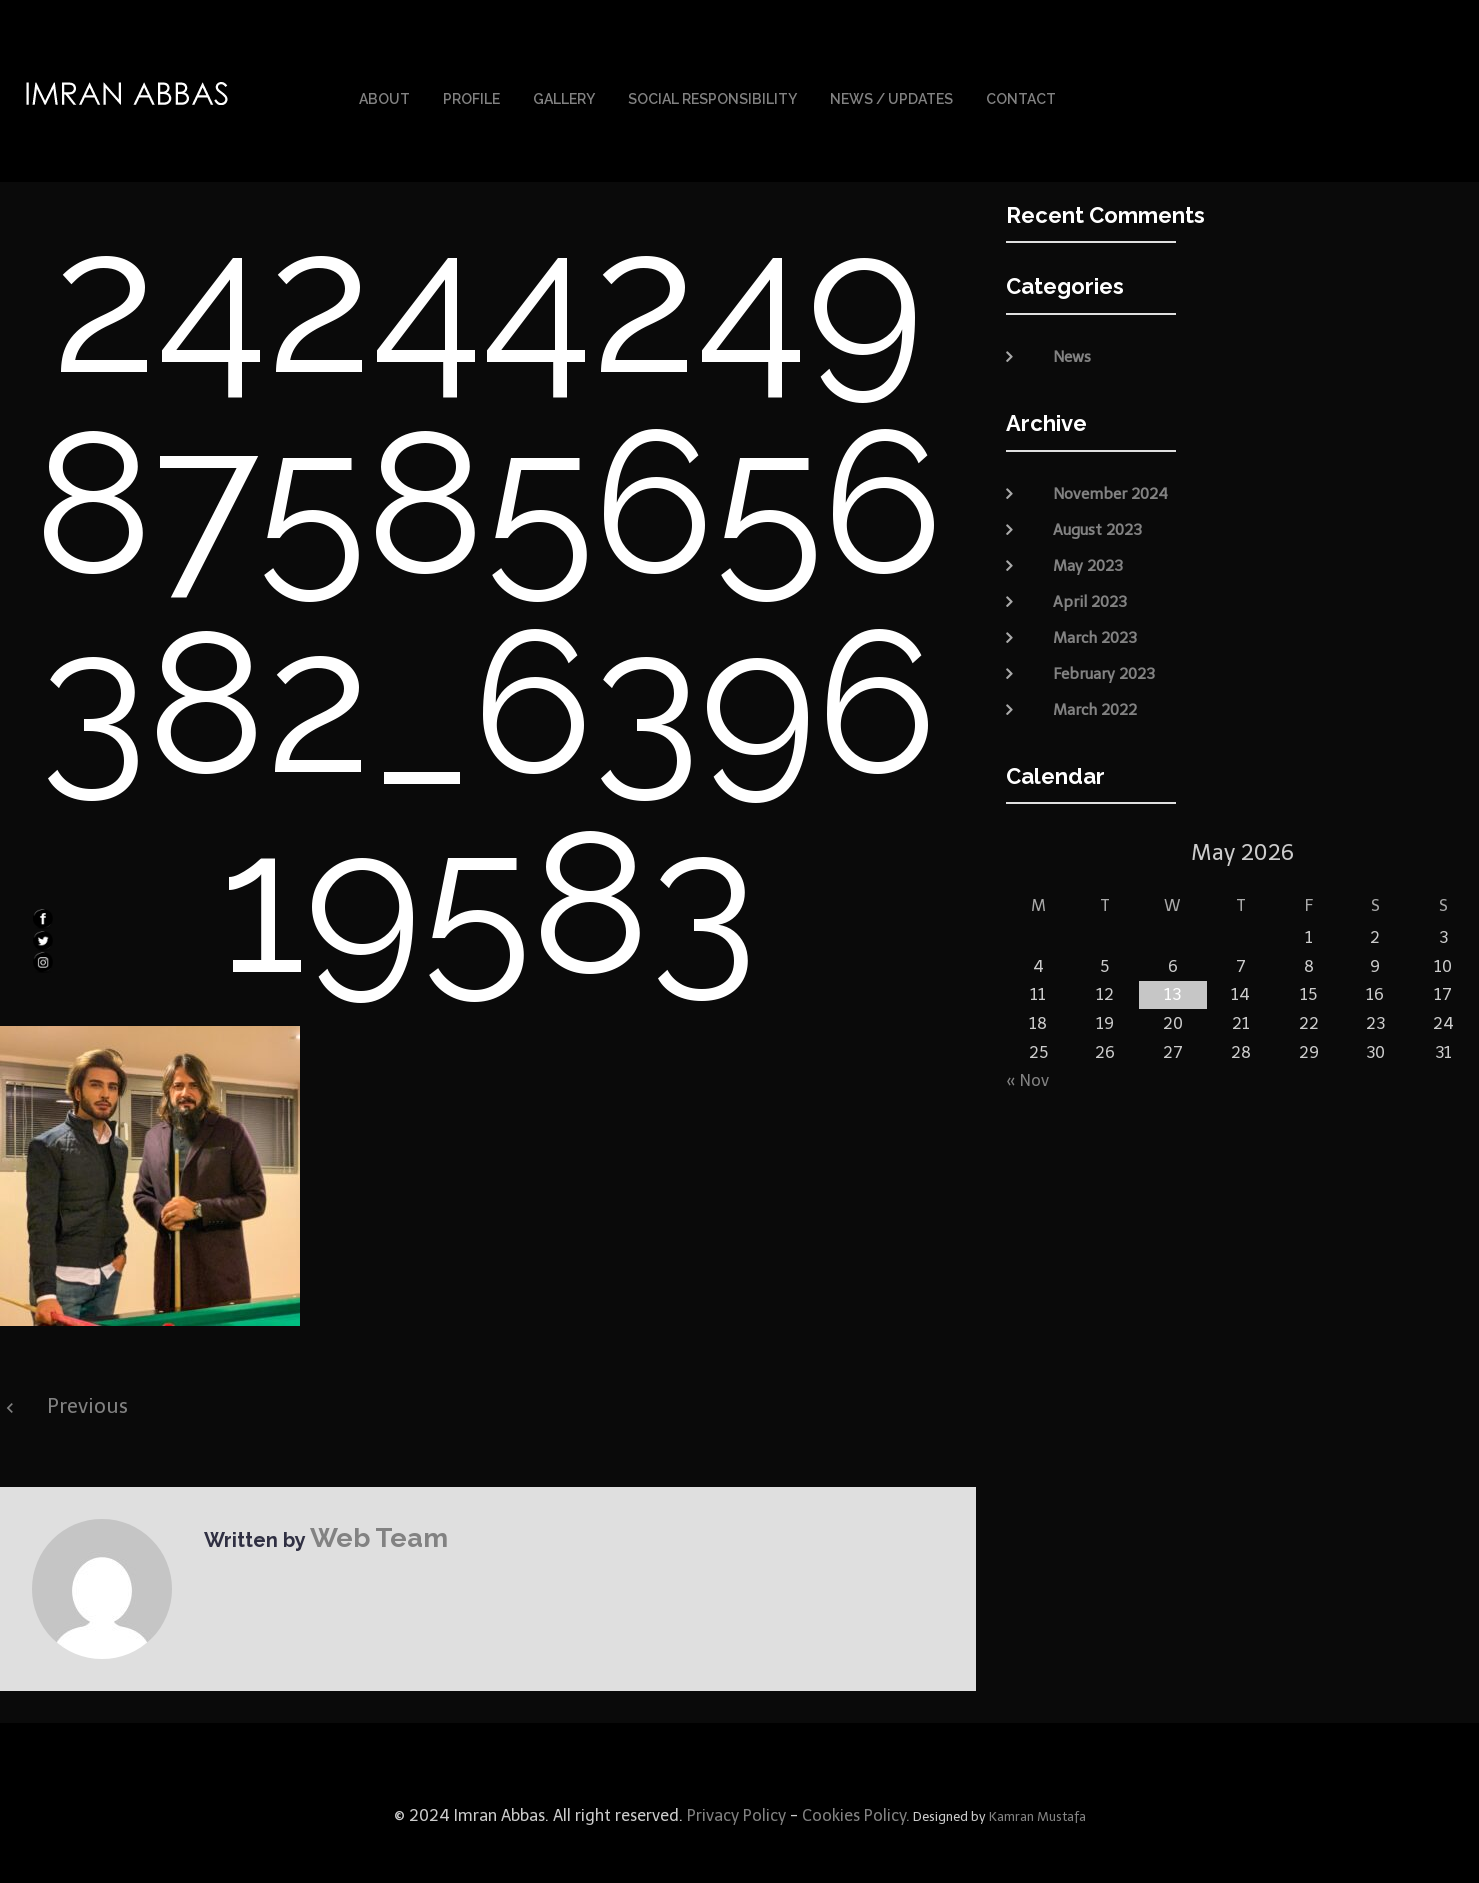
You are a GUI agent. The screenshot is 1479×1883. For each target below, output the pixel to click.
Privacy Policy (734, 1790)
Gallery (564, 88)
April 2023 (1090, 576)
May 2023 (1088, 540)
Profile (471, 88)
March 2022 (1095, 684)
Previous (87, 1381)
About (384, 88)
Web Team (361, 1508)
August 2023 (1097, 504)
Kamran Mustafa (1037, 1791)
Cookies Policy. (856, 1790)
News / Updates (891, 88)
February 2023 (1104, 648)
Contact (1021, 88)
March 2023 (1095, 612)
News (1072, 332)
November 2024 (1110, 468)
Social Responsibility (712, 88)
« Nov (1027, 1055)
